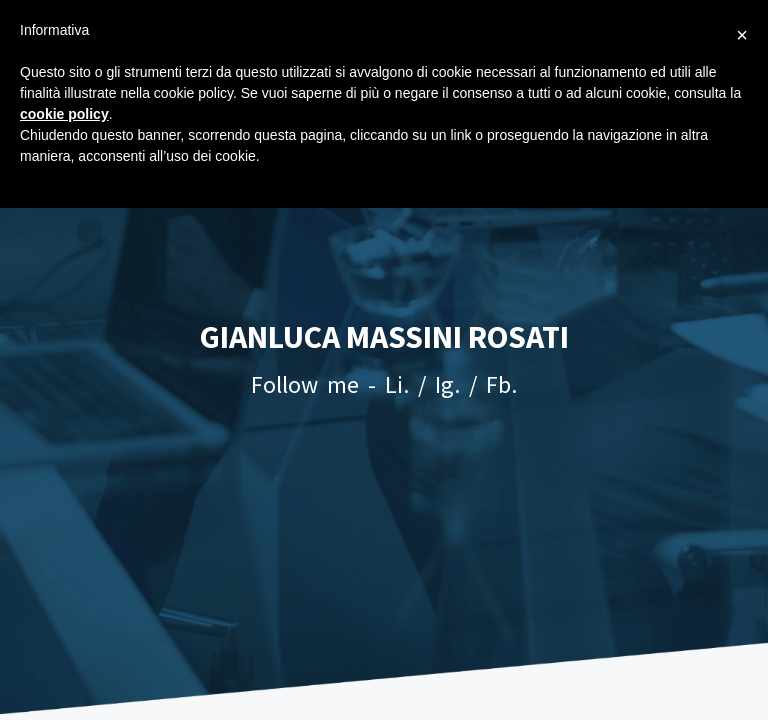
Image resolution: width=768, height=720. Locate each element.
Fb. (501, 384)
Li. (397, 384)
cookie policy (64, 114)
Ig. (447, 384)
